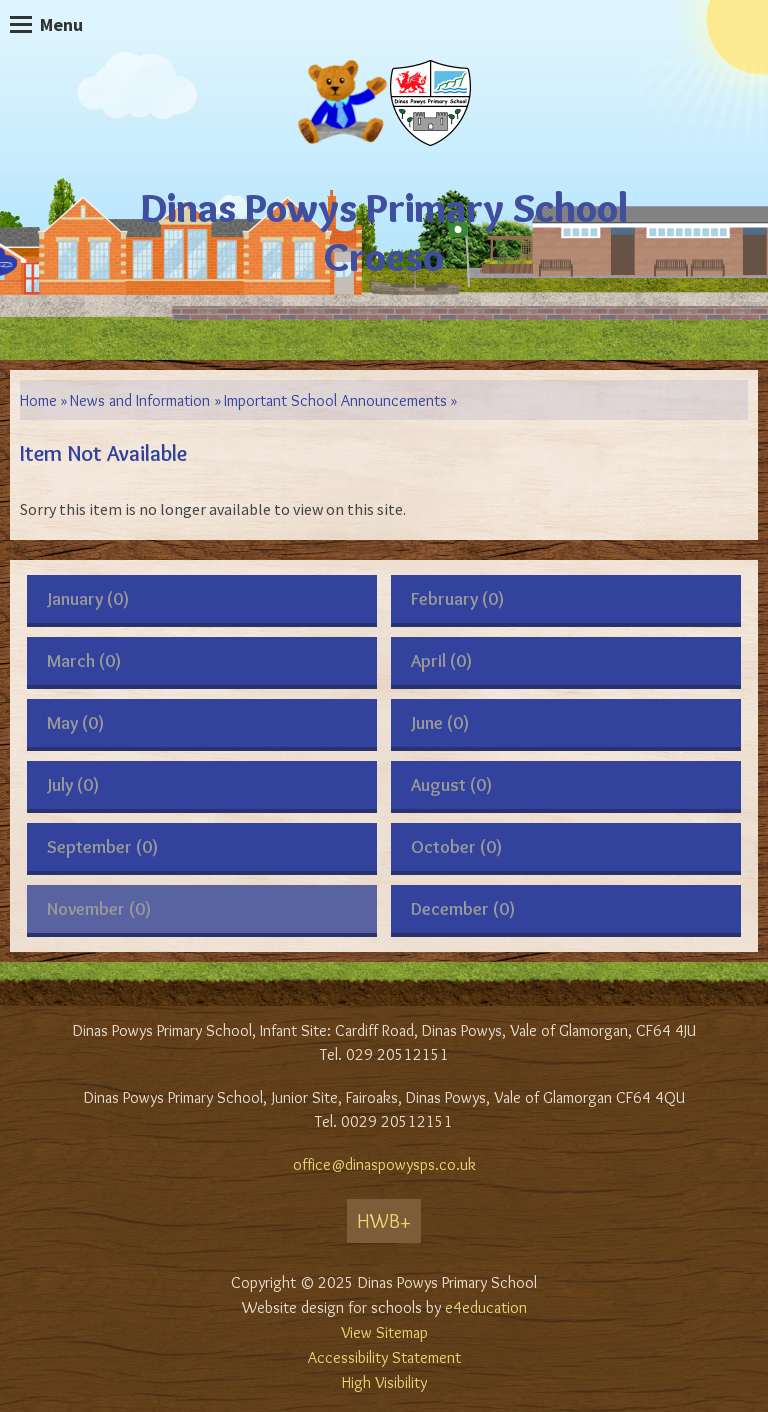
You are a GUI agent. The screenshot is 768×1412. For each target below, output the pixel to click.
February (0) (457, 599)
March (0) (84, 661)
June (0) (440, 723)
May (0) (75, 723)
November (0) (99, 909)
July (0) (73, 785)
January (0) (88, 599)
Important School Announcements (335, 400)
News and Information (140, 400)
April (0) (441, 661)
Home (38, 400)
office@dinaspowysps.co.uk (384, 1164)
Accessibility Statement (384, 1357)
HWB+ (384, 1221)
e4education (486, 1307)
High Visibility (384, 1382)
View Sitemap (384, 1332)
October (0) (456, 847)
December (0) (463, 909)
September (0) (102, 847)
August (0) (451, 785)
